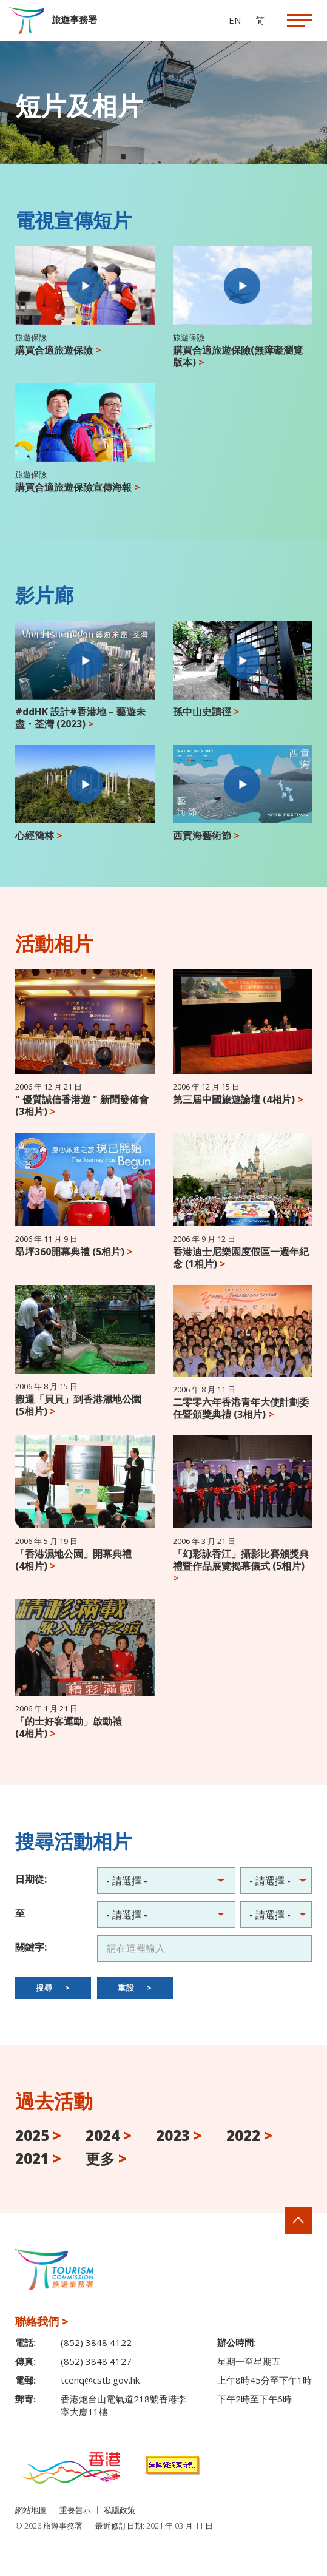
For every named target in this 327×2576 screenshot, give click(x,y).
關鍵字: (31, 1947)
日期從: (31, 1879)
